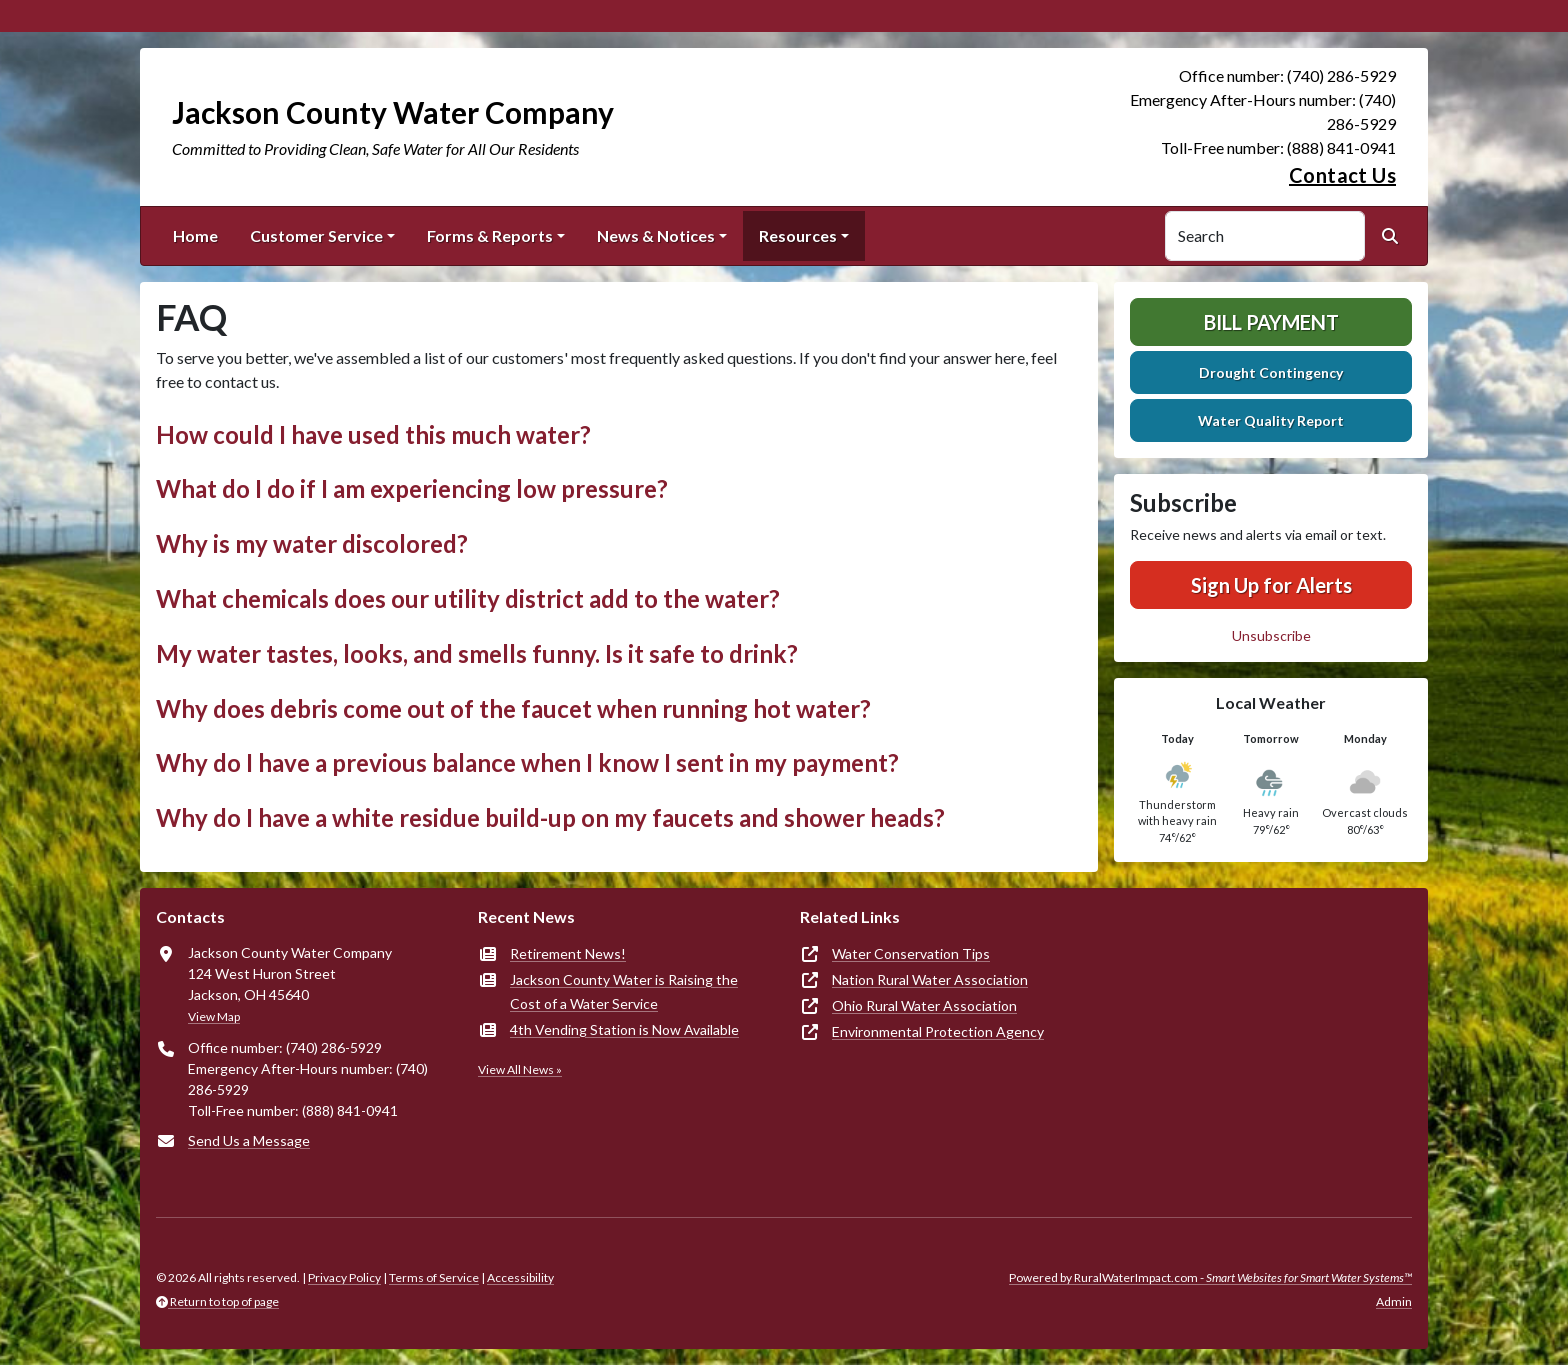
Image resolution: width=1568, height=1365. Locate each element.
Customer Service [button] (316, 235)
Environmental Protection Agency (938, 1031)
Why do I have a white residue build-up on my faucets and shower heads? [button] (550, 817)
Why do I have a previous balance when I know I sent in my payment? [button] (527, 762)
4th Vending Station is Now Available (624, 1029)
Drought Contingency (1271, 372)
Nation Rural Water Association (930, 979)
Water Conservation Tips (911, 953)
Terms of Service (434, 1277)
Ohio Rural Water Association (924, 1005)
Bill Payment (1271, 322)
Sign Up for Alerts (1271, 585)
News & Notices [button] (656, 235)
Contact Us (1342, 175)
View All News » (520, 1069)
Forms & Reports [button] (490, 235)
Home (195, 235)
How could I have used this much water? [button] (373, 434)
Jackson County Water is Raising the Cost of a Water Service (624, 991)
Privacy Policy (344, 1277)
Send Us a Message (249, 1140)
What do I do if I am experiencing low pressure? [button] (412, 488)
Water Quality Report (1271, 420)
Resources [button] (798, 235)
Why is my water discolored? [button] (312, 543)
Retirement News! (568, 953)
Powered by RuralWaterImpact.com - (1210, 1277)
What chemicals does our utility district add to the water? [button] (468, 598)
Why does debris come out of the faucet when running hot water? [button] (513, 708)
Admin (1394, 1301)
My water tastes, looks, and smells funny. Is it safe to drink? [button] (477, 653)
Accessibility (520, 1277)
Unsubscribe (1271, 635)
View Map (214, 1016)
